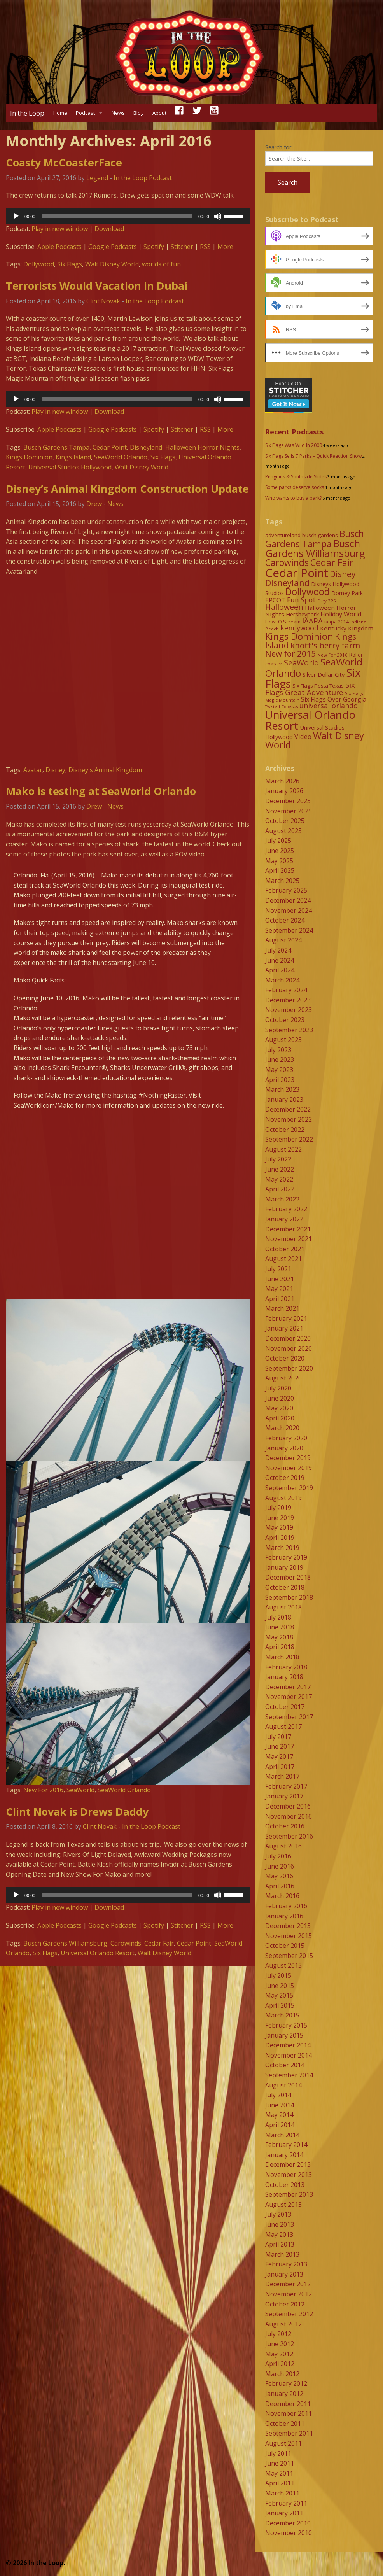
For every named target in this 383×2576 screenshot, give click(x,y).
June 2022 (279, 1169)
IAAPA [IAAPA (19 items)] (312, 620)
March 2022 (282, 1199)
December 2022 (288, 1109)
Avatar (32, 769)
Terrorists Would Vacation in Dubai (96, 285)
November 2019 (288, 1468)
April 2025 (279, 870)
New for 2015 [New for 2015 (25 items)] (290, 653)
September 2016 (289, 1836)
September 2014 (289, 2075)
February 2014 (286, 2144)
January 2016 (284, 1916)
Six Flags (69, 264)
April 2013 (279, 2244)
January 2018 (284, 1676)
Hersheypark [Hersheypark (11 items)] (302, 614)
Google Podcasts (112, 246)
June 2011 (279, 2463)
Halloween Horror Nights (202, 447)
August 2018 (283, 1607)
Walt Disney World (112, 264)
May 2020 (279, 1408)
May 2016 (279, 1876)
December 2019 (288, 1457)
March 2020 (282, 1428)
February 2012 (286, 2383)
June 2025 (279, 850)
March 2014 (282, 2135)
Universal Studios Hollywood (70, 467)
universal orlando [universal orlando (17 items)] (328, 705)
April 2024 (279, 970)
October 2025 (284, 820)
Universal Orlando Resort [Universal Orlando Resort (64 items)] (310, 720)
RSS (205, 246)
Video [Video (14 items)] (302, 736)
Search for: (278, 147)
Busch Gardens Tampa (56, 447)
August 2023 (283, 1039)
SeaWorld (80, 1790)
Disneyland (146, 447)
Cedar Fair (159, 1943)
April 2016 (279, 1886)
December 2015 (288, 1925)
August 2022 (283, 1149)
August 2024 (283, 940)
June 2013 (279, 2224)
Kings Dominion (29, 457)
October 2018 (284, 1587)
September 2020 (289, 1368)
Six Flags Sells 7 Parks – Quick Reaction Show (313, 456)
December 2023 (288, 1000)
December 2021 (288, 1229)
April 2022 (279, 1189)
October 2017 (284, 1706)
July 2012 (278, 2333)
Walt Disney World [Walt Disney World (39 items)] (314, 740)
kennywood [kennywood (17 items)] (299, 627)
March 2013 (282, 2254)
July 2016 (278, 1856)
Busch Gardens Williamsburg (65, 1943)
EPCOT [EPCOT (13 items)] (275, 600)
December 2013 (288, 2164)
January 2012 (284, 2393)
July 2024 (278, 950)
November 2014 (288, 2055)
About (159, 112)
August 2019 (283, 1498)
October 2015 (284, 1945)
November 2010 (288, 2533)
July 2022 (278, 1159)
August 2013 (283, 2204)
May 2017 (279, 1756)
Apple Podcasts (59, 246)
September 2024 (289, 930)
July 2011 (278, 2453)
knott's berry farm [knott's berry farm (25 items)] (325, 645)
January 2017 (284, 1796)
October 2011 (284, 2423)
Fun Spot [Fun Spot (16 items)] (301, 599)
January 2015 (284, 2035)
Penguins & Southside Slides (296, 476)
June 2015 (279, 1985)
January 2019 (284, 1567)
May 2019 (279, 1527)
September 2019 (289, 1487)
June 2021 (279, 1279)
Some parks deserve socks (294, 487)
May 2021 (279, 1288)
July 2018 (278, 1617)
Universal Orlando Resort (98, 1953)
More (225, 246)
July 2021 (278, 1268)
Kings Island (73, 457)
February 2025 (286, 890)
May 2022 (279, 1179)
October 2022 (284, 1129)
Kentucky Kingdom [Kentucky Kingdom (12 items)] (346, 628)
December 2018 (288, 1577)
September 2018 (289, 1597)
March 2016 (282, 1895)
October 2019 (284, 1477)
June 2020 (279, 1398)
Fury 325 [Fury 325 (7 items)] (326, 601)
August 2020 (283, 1378)
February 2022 (286, 1209)
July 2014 (278, 2095)
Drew (94, 503)
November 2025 (288, 811)
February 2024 (286, 990)
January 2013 (284, 2274)
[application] (128, 216)
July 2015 (278, 1975)
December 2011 (288, 2403)
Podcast (85, 112)
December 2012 (288, 2284)
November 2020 (288, 1348)
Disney (55, 769)
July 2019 (278, 1507)
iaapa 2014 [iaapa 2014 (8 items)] (336, 621)
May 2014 (279, 2114)
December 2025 (288, 801)
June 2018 (279, 1627)
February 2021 (286, 1318)
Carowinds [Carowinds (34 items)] (287, 562)
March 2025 (282, 880)
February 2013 (286, 2264)
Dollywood (38, 264)
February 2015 (286, 2025)
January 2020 (284, 1448)
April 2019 (279, 1537)
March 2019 (282, 1547)
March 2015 (282, 2015)
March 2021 (282, 1308)
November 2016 (288, 1816)
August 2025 (283, 831)
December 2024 (288, 900)
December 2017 (288, 1687)
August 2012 (283, 2324)
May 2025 (279, 860)
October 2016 (284, 1826)
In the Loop (27, 113)
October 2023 (284, 1020)
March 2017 (282, 1776)
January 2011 (284, 2513)
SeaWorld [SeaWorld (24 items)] (301, 662)
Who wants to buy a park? (293, 498)
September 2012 (289, 2314)
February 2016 (286, 1906)
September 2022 (289, 1139)
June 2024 (279, 960)
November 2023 (288, 1009)
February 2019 (286, 1557)
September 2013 (289, 2194)
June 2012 (279, 2344)
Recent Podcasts (294, 431)
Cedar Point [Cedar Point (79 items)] (296, 573)
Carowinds (125, 1943)
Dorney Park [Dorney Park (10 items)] (347, 593)
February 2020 (286, 1438)
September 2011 (289, 2433)
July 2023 (278, 1049)
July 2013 (278, 2214)
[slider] (117, 216)
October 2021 (284, 1249)
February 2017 (286, 1786)
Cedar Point (110, 447)
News (118, 112)
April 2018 (279, 1647)
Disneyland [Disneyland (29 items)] (287, 582)
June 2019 (279, 1517)
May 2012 (279, 2354)
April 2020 (279, 1418)
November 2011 (288, 2413)
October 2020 (284, 1358)
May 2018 (279, 1637)
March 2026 (282, 781)
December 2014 (288, 2045)
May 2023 (279, 1069)
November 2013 (288, 2174)
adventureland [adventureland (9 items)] (283, 535)
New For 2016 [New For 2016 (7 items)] (332, 655)
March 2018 (282, 1657)
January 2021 (284, 1328)
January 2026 (284, 790)
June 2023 (279, 1059)
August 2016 (283, 1846)
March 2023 (282, 1089)
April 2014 (279, 2125)
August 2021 (283, 1258)
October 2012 (284, 2304)
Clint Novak (103, 301)
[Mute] (218, 216)
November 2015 (288, 1936)
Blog (138, 112)
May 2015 (279, 1995)
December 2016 (288, 1806)
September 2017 (289, 1717)
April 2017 (279, 1766)
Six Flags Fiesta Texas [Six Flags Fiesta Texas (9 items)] (318, 685)
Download (109, 228)
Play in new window (59, 228)
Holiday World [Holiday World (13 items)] (340, 614)
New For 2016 (43, 1790)
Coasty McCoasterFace (64, 162)
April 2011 (279, 2483)
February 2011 (286, 2503)
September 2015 (289, 1955)
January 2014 (284, 2154)
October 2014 (284, 2065)
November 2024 (288, 910)
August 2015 (283, 1965)
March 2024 (282, 980)
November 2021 (288, 1239)
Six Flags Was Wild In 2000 (293, 445)
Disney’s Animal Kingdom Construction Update (127, 489)
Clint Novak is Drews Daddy (77, 1811)
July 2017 (278, 1736)
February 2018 (286, 1667)
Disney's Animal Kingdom (105, 769)
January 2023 (284, 1099)
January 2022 (284, 1219)
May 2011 (279, 2473)
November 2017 (288, 1696)
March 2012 (282, 2373)
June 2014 (279, 2105)
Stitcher (182, 246)
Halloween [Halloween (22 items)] (284, 607)
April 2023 (279, 1079)
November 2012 (288, 2294)
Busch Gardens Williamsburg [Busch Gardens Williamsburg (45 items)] (315, 548)
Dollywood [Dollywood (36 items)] (307, 591)
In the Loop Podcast (143, 177)
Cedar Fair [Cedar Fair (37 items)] (331, 562)
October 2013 (284, 2184)
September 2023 (289, 1030)
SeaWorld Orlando (120, 457)
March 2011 (282, 2493)
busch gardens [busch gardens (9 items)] (320, 535)
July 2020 (278, 1388)
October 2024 (284, 920)
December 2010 (288, 2523)
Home (60, 112)
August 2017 (283, 1726)
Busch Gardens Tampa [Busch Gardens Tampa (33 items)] (314, 539)
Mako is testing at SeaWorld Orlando (101, 791)
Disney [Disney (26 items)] (343, 574)
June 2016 (279, 1866)
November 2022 (288, 1119)
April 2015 (279, 2005)
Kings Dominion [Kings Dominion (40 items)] (299, 636)
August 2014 (283, 2085)
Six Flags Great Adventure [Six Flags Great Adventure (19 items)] (310, 688)
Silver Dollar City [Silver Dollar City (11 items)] (324, 674)
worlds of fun (161, 264)
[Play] (16, 216)
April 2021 (279, 1298)
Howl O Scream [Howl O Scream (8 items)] (283, 621)
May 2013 (279, 2234)
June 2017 (279, 1746)
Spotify (153, 246)
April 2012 (279, 2363)
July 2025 (278, 840)
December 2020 (288, 1338)
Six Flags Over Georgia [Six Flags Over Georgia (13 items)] (333, 699)
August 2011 (283, 2443)
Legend (97, 177)
